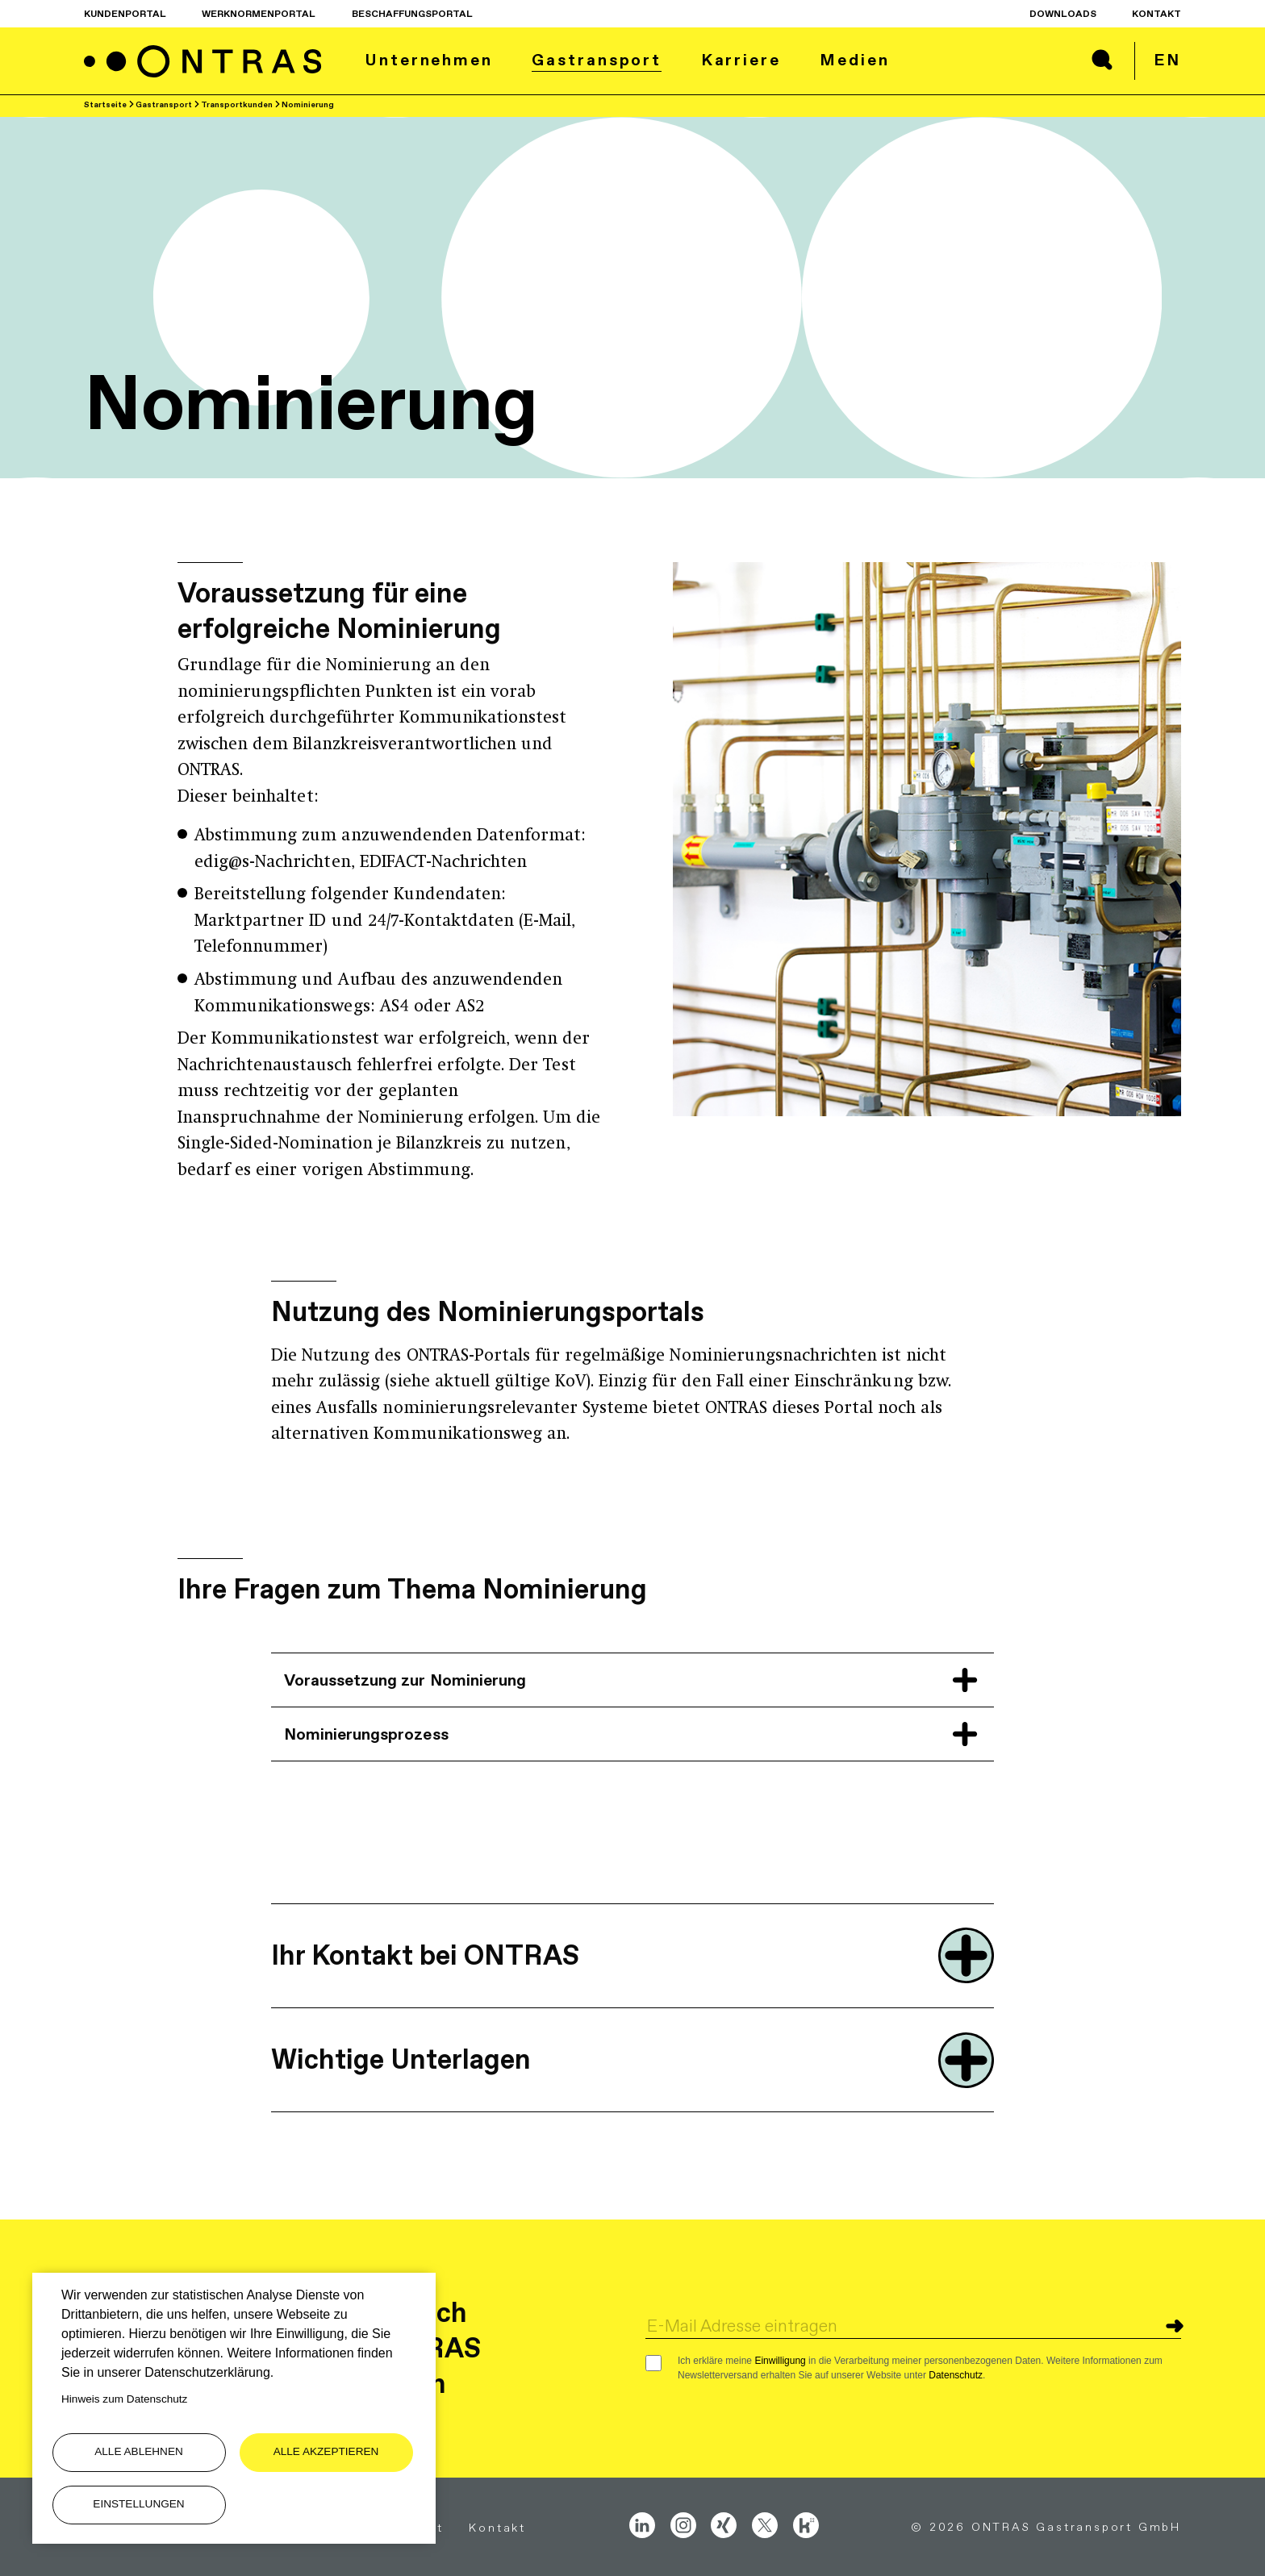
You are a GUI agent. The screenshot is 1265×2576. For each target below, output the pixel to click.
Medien (854, 59)
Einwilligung (779, 2360)
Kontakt (1156, 13)
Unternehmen (429, 59)
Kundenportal (125, 13)
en (1167, 59)
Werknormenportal (258, 13)
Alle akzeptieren (326, 2451)
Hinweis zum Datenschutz (124, 2399)
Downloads (1062, 13)
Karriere (741, 59)
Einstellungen (138, 2504)
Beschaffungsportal (412, 13)
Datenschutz (956, 2375)
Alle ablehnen (138, 2451)
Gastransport (597, 59)
